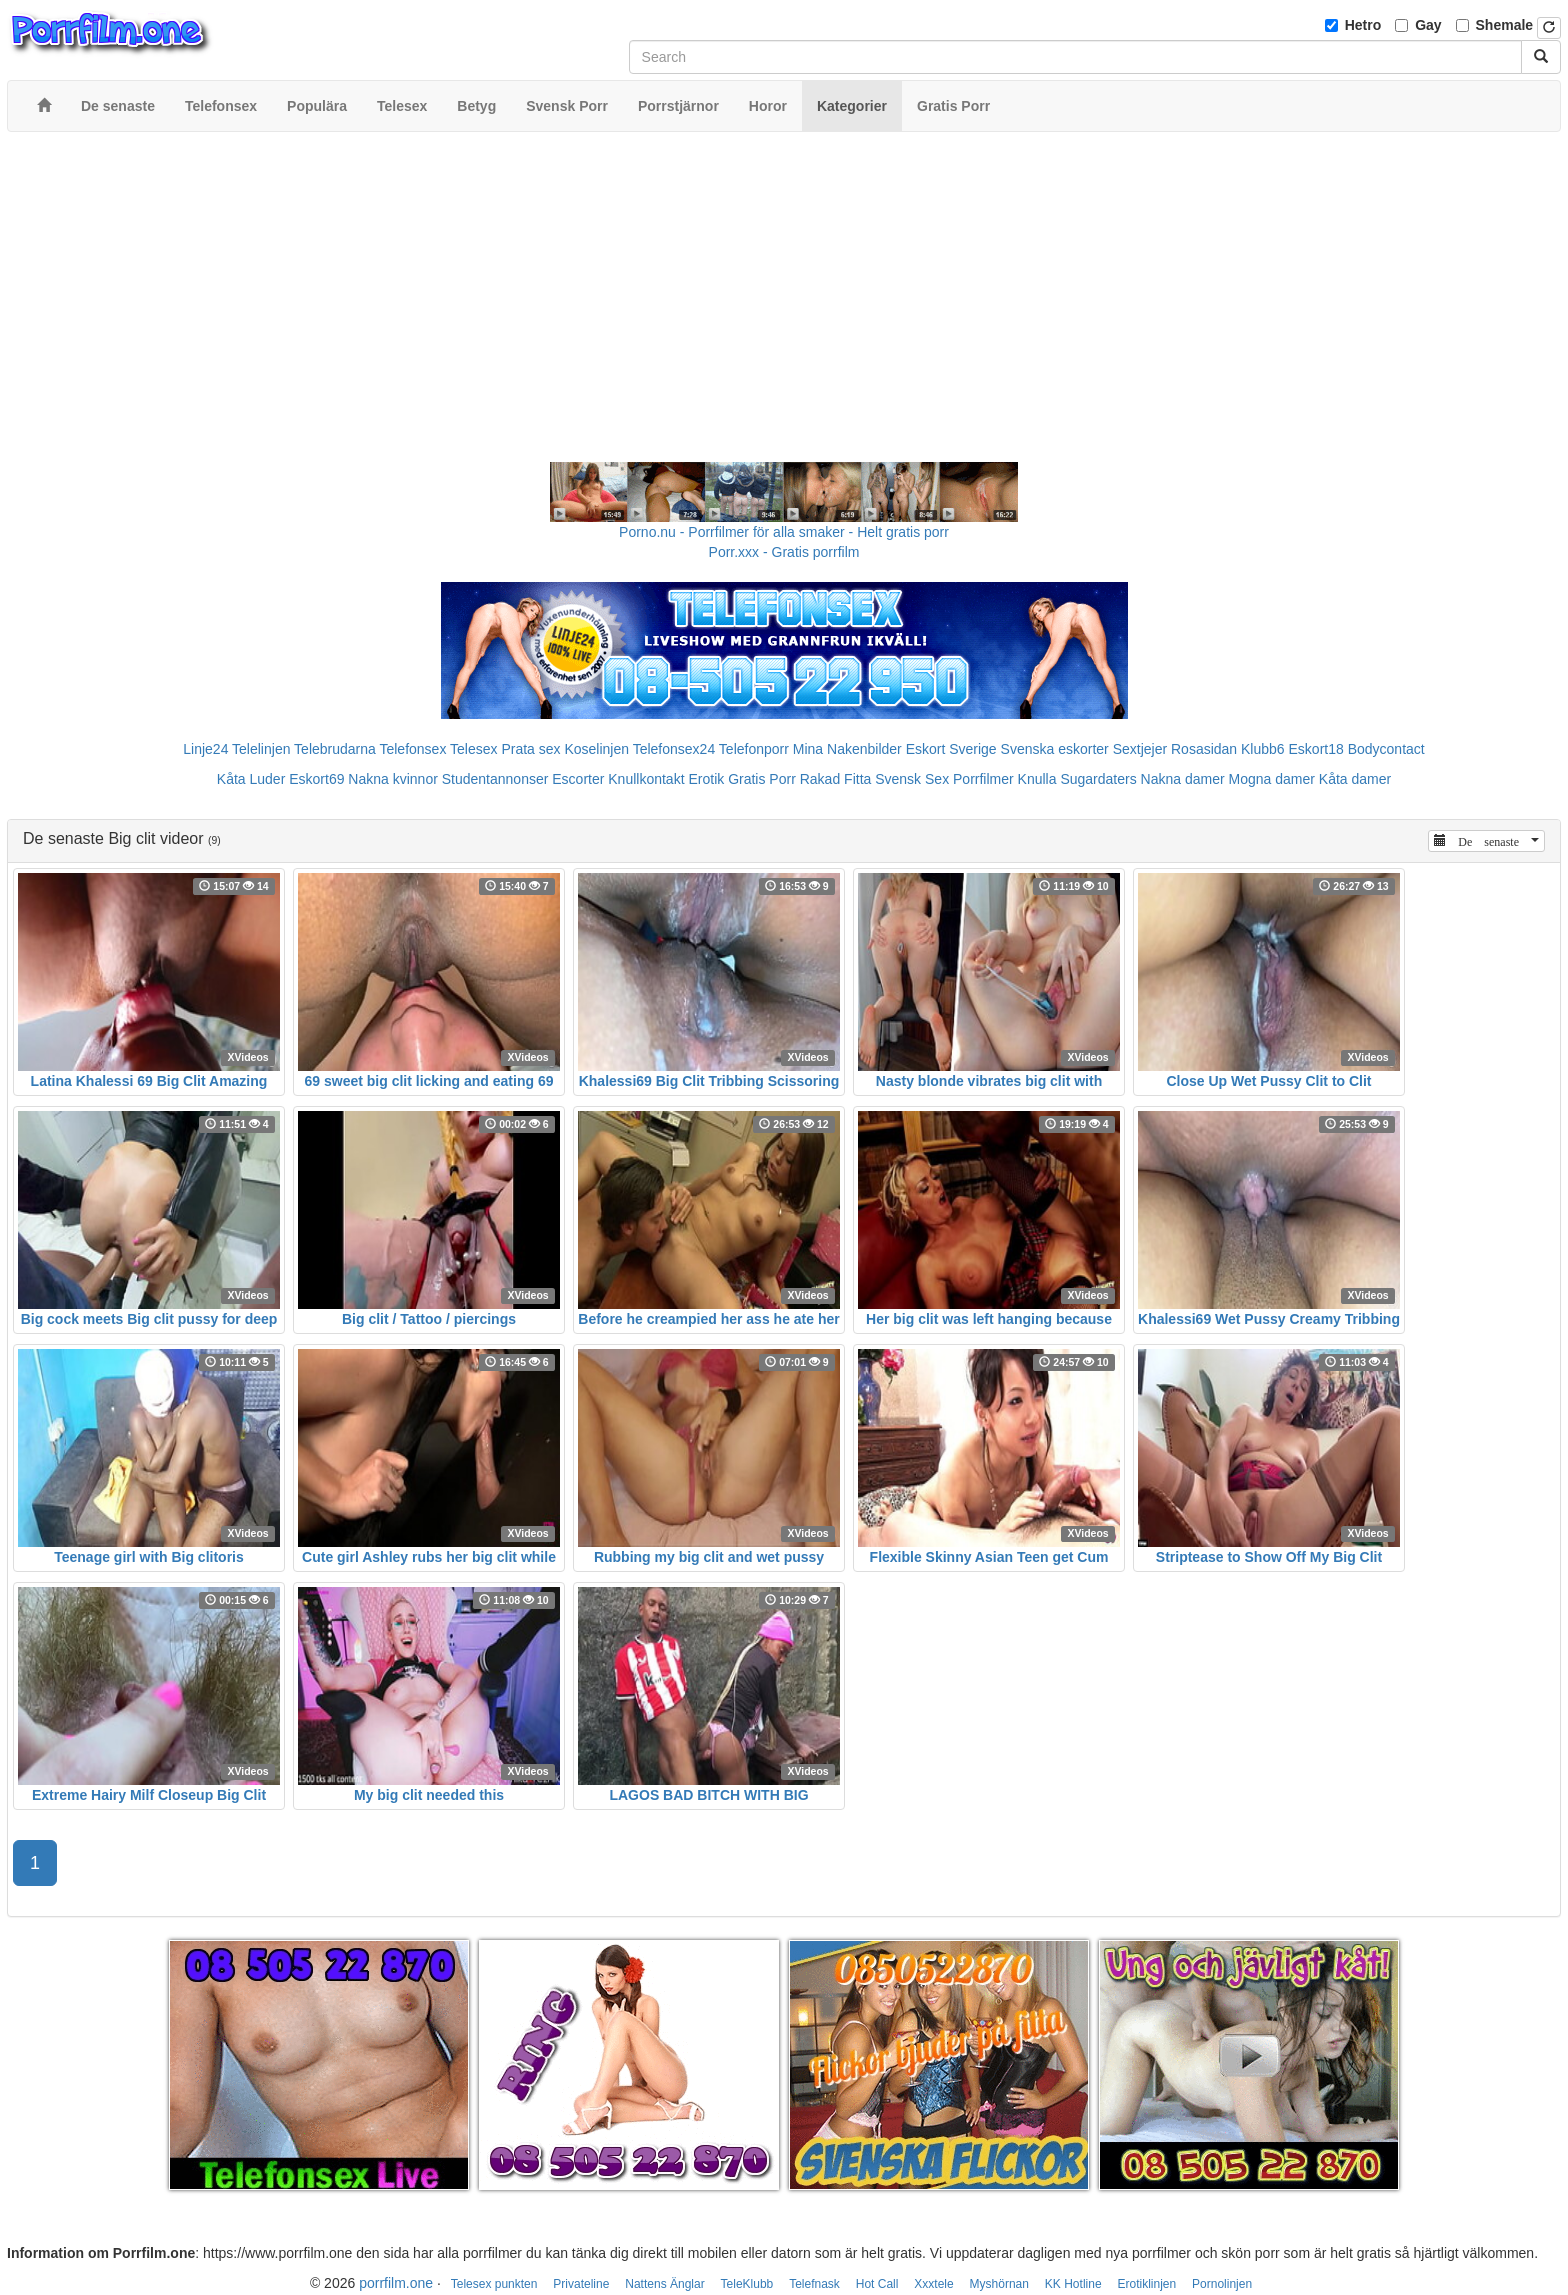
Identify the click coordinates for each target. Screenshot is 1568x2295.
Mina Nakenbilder (847, 749)
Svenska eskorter (1055, 749)
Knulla (1037, 779)
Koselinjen (596, 749)
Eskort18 (1316, 749)
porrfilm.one (396, 2283)
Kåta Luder (251, 779)
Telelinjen (261, 749)
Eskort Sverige (951, 749)
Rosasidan (1204, 749)
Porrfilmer (983, 779)
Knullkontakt (646, 779)
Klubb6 (1263, 749)
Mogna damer (1272, 779)
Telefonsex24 (674, 749)
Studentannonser (495, 779)
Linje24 (205, 749)
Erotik (706, 779)
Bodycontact (1386, 749)
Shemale (1505, 25)
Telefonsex (412, 749)
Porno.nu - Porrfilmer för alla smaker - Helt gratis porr (784, 532)
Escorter (578, 779)
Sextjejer (1140, 749)
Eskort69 (316, 779)
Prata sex (530, 749)
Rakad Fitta (836, 779)
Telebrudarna (335, 749)
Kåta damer (1355, 779)
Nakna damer (1183, 779)
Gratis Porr (762, 779)
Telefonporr (754, 749)
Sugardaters (1098, 779)
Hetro (1363, 25)
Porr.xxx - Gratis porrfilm (784, 552)
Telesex (473, 749)
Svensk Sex (912, 779)
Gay (1428, 25)
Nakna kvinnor (393, 779)
